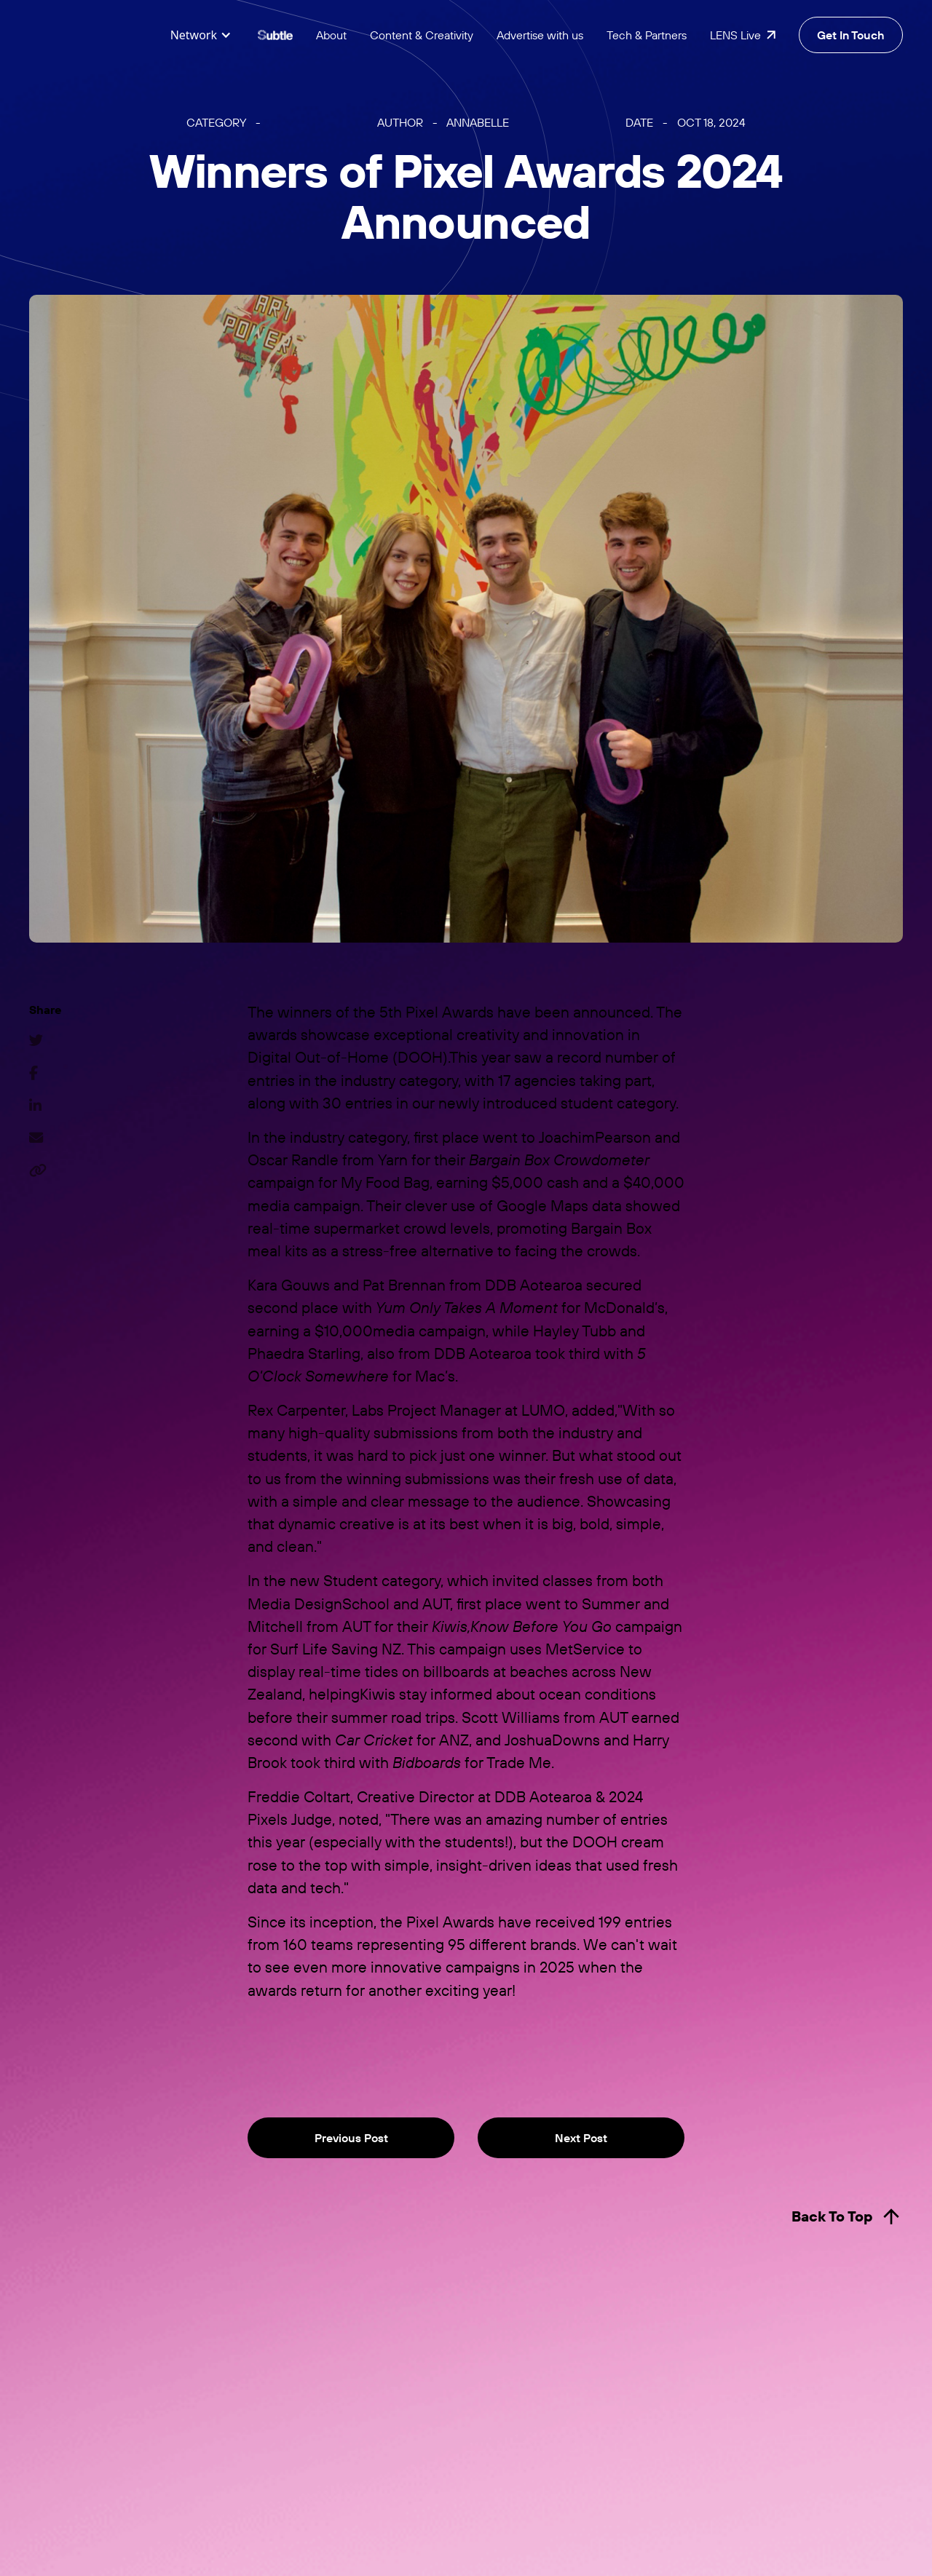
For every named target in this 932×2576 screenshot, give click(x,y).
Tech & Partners (647, 35)
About (331, 35)
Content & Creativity (421, 35)
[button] (201, 35)
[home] (87, 35)
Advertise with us (540, 35)
